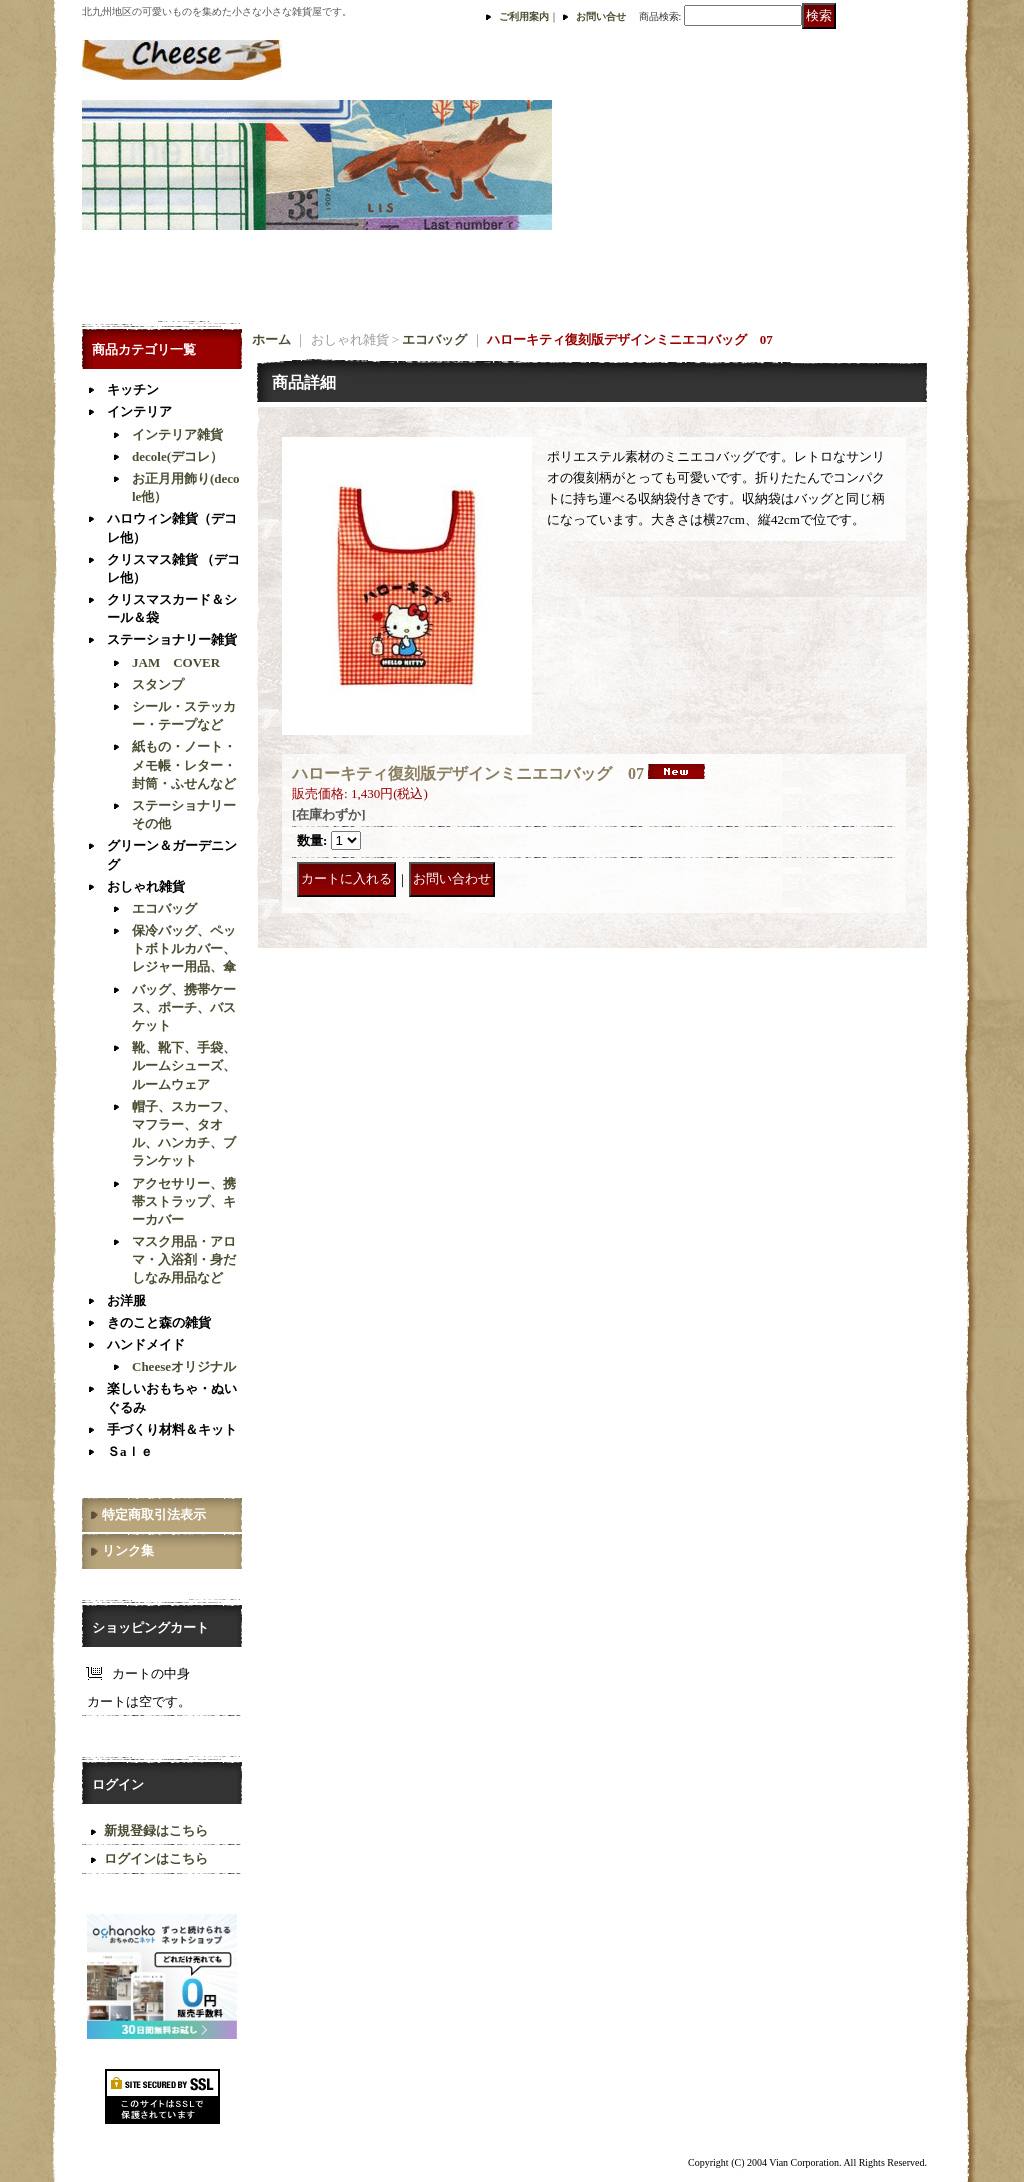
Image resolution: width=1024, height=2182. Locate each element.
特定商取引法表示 (154, 1514)
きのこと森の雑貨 (159, 1322)
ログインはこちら (156, 1858)
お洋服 (126, 1300)
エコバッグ (164, 908)
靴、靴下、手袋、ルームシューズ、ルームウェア (184, 1065)
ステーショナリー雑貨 (172, 639)
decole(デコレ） (177, 456)
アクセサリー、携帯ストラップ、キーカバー (184, 1201)
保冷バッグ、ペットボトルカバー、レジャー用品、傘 (184, 948)
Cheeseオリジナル (184, 1366)
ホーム (271, 339)
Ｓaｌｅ (130, 1451)
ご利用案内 (524, 16)
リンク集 (128, 1550)
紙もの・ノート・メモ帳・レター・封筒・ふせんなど (184, 764)
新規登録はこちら (156, 1830)
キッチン (133, 389)
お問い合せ (601, 16)
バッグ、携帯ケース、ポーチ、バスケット (184, 1007)
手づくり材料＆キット (172, 1429)
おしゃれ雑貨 (146, 886)
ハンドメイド (146, 1344)
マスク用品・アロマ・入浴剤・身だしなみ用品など (184, 1259)
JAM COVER (176, 662)
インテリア (139, 411)
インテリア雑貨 (177, 434)
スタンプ (158, 684)
